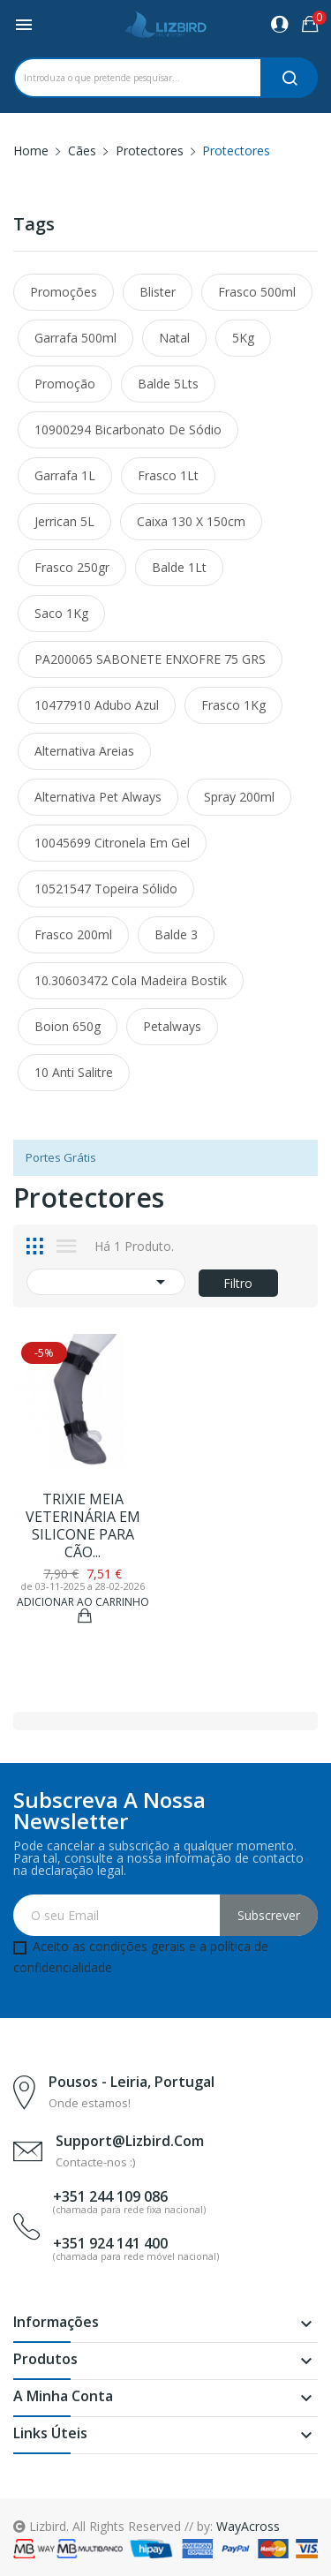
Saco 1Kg (61, 613)
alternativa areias (84, 750)
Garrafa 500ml (75, 337)
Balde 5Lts (168, 383)
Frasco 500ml (257, 291)
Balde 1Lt (179, 567)
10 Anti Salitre (73, 1072)
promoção (64, 383)
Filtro (237, 1283)
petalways (172, 1026)
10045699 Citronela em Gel (112, 842)
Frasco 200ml (73, 934)
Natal (174, 337)
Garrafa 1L (64, 475)
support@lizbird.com (130, 2140)
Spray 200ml (239, 796)
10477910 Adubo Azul (96, 705)
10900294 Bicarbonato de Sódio (128, 429)
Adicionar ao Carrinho (83, 1603)
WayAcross (248, 2526)
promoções (63, 291)
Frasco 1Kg (233, 705)
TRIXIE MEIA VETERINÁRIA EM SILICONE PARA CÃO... (83, 1525)
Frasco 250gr (71, 567)
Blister (157, 291)
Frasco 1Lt (168, 475)
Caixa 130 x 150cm (191, 521)
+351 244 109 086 (110, 2196)
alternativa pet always (98, 796)
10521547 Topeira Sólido (105, 888)
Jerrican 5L (64, 521)
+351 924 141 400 (110, 2243)
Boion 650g (67, 1026)
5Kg (243, 337)
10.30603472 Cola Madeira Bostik (130, 980)
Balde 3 (176, 934)
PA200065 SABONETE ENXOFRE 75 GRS (150, 659)
